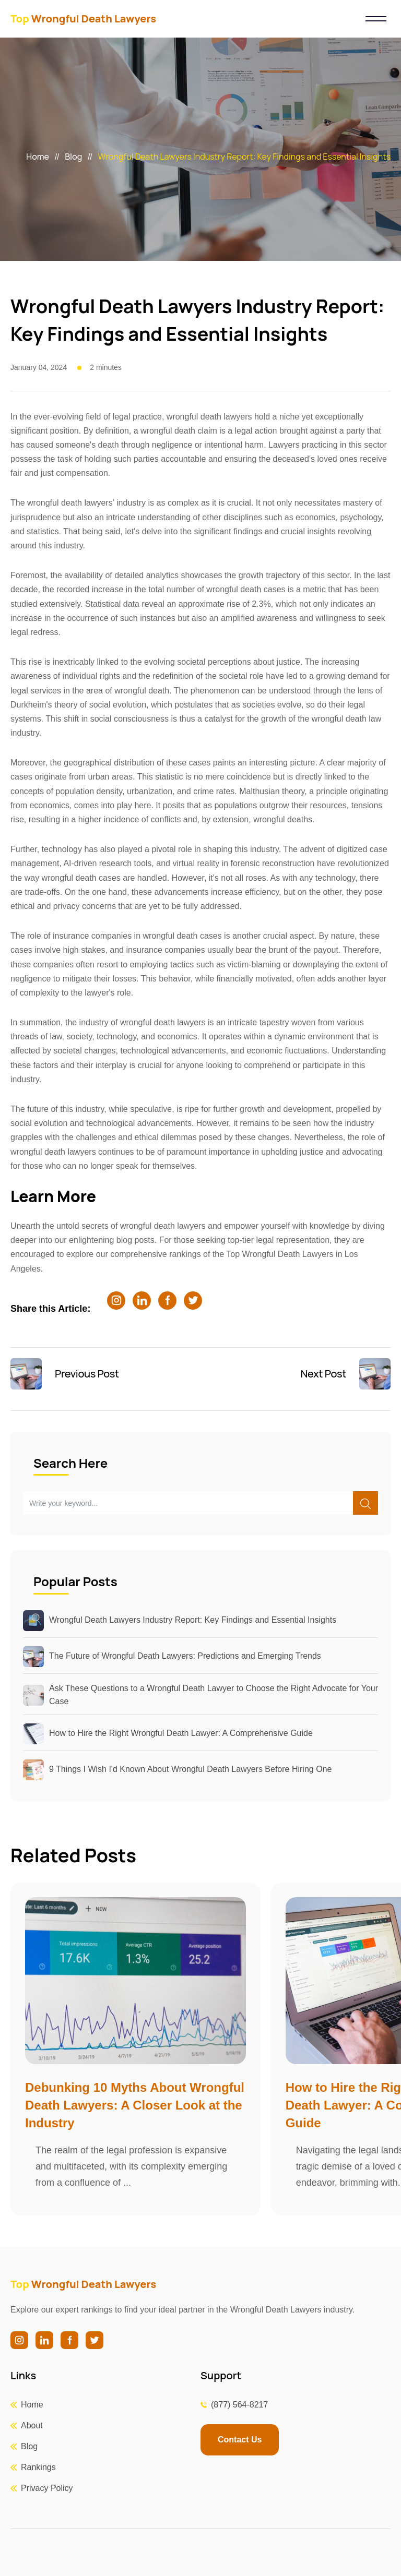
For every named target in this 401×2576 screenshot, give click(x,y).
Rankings (38, 2467)
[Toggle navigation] (376, 19)
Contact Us (240, 2439)
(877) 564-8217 (239, 2404)
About (32, 2425)
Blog (73, 156)
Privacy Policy (47, 2488)
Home (37, 156)
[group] (135, 2049)
